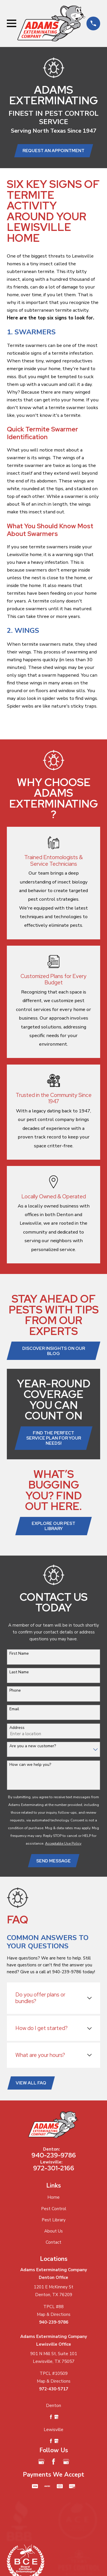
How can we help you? (30, 1764)
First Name (19, 1653)
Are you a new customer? (32, 1746)
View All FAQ (31, 2083)
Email (14, 1709)
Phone (15, 1690)
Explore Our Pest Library (53, 1526)
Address (17, 1727)
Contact (53, 2242)
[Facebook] (53, 2462)
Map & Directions (53, 2314)
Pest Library (54, 2220)
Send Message (53, 1861)
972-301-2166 (53, 2168)
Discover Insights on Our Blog (53, 1351)
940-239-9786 (53, 2155)
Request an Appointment (53, 151)
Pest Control (53, 2209)
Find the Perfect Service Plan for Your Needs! (53, 1438)
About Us (53, 2231)
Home (53, 2197)
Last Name (19, 1672)
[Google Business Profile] (41, 2462)
